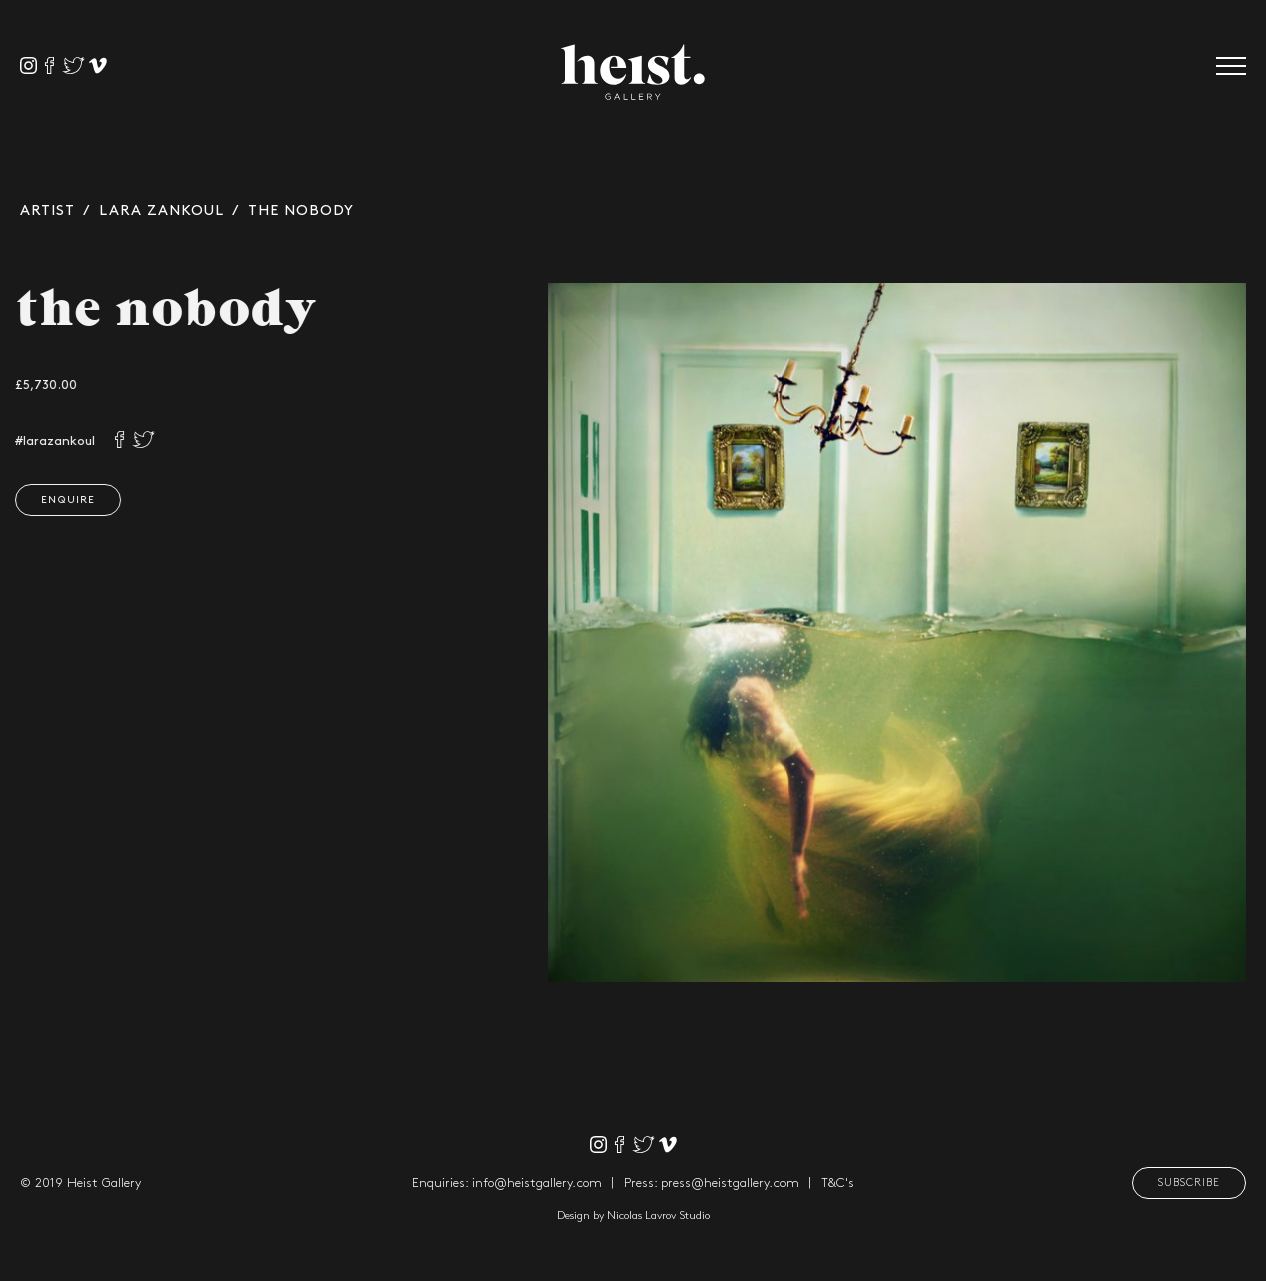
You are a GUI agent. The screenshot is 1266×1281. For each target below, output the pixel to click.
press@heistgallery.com (730, 1183)
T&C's (837, 1183)
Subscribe (1189, 1183)
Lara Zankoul (161, 211)
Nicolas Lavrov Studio (658, 1216)
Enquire (65, 500)
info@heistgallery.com (537, 1183)
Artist (47, 211)
